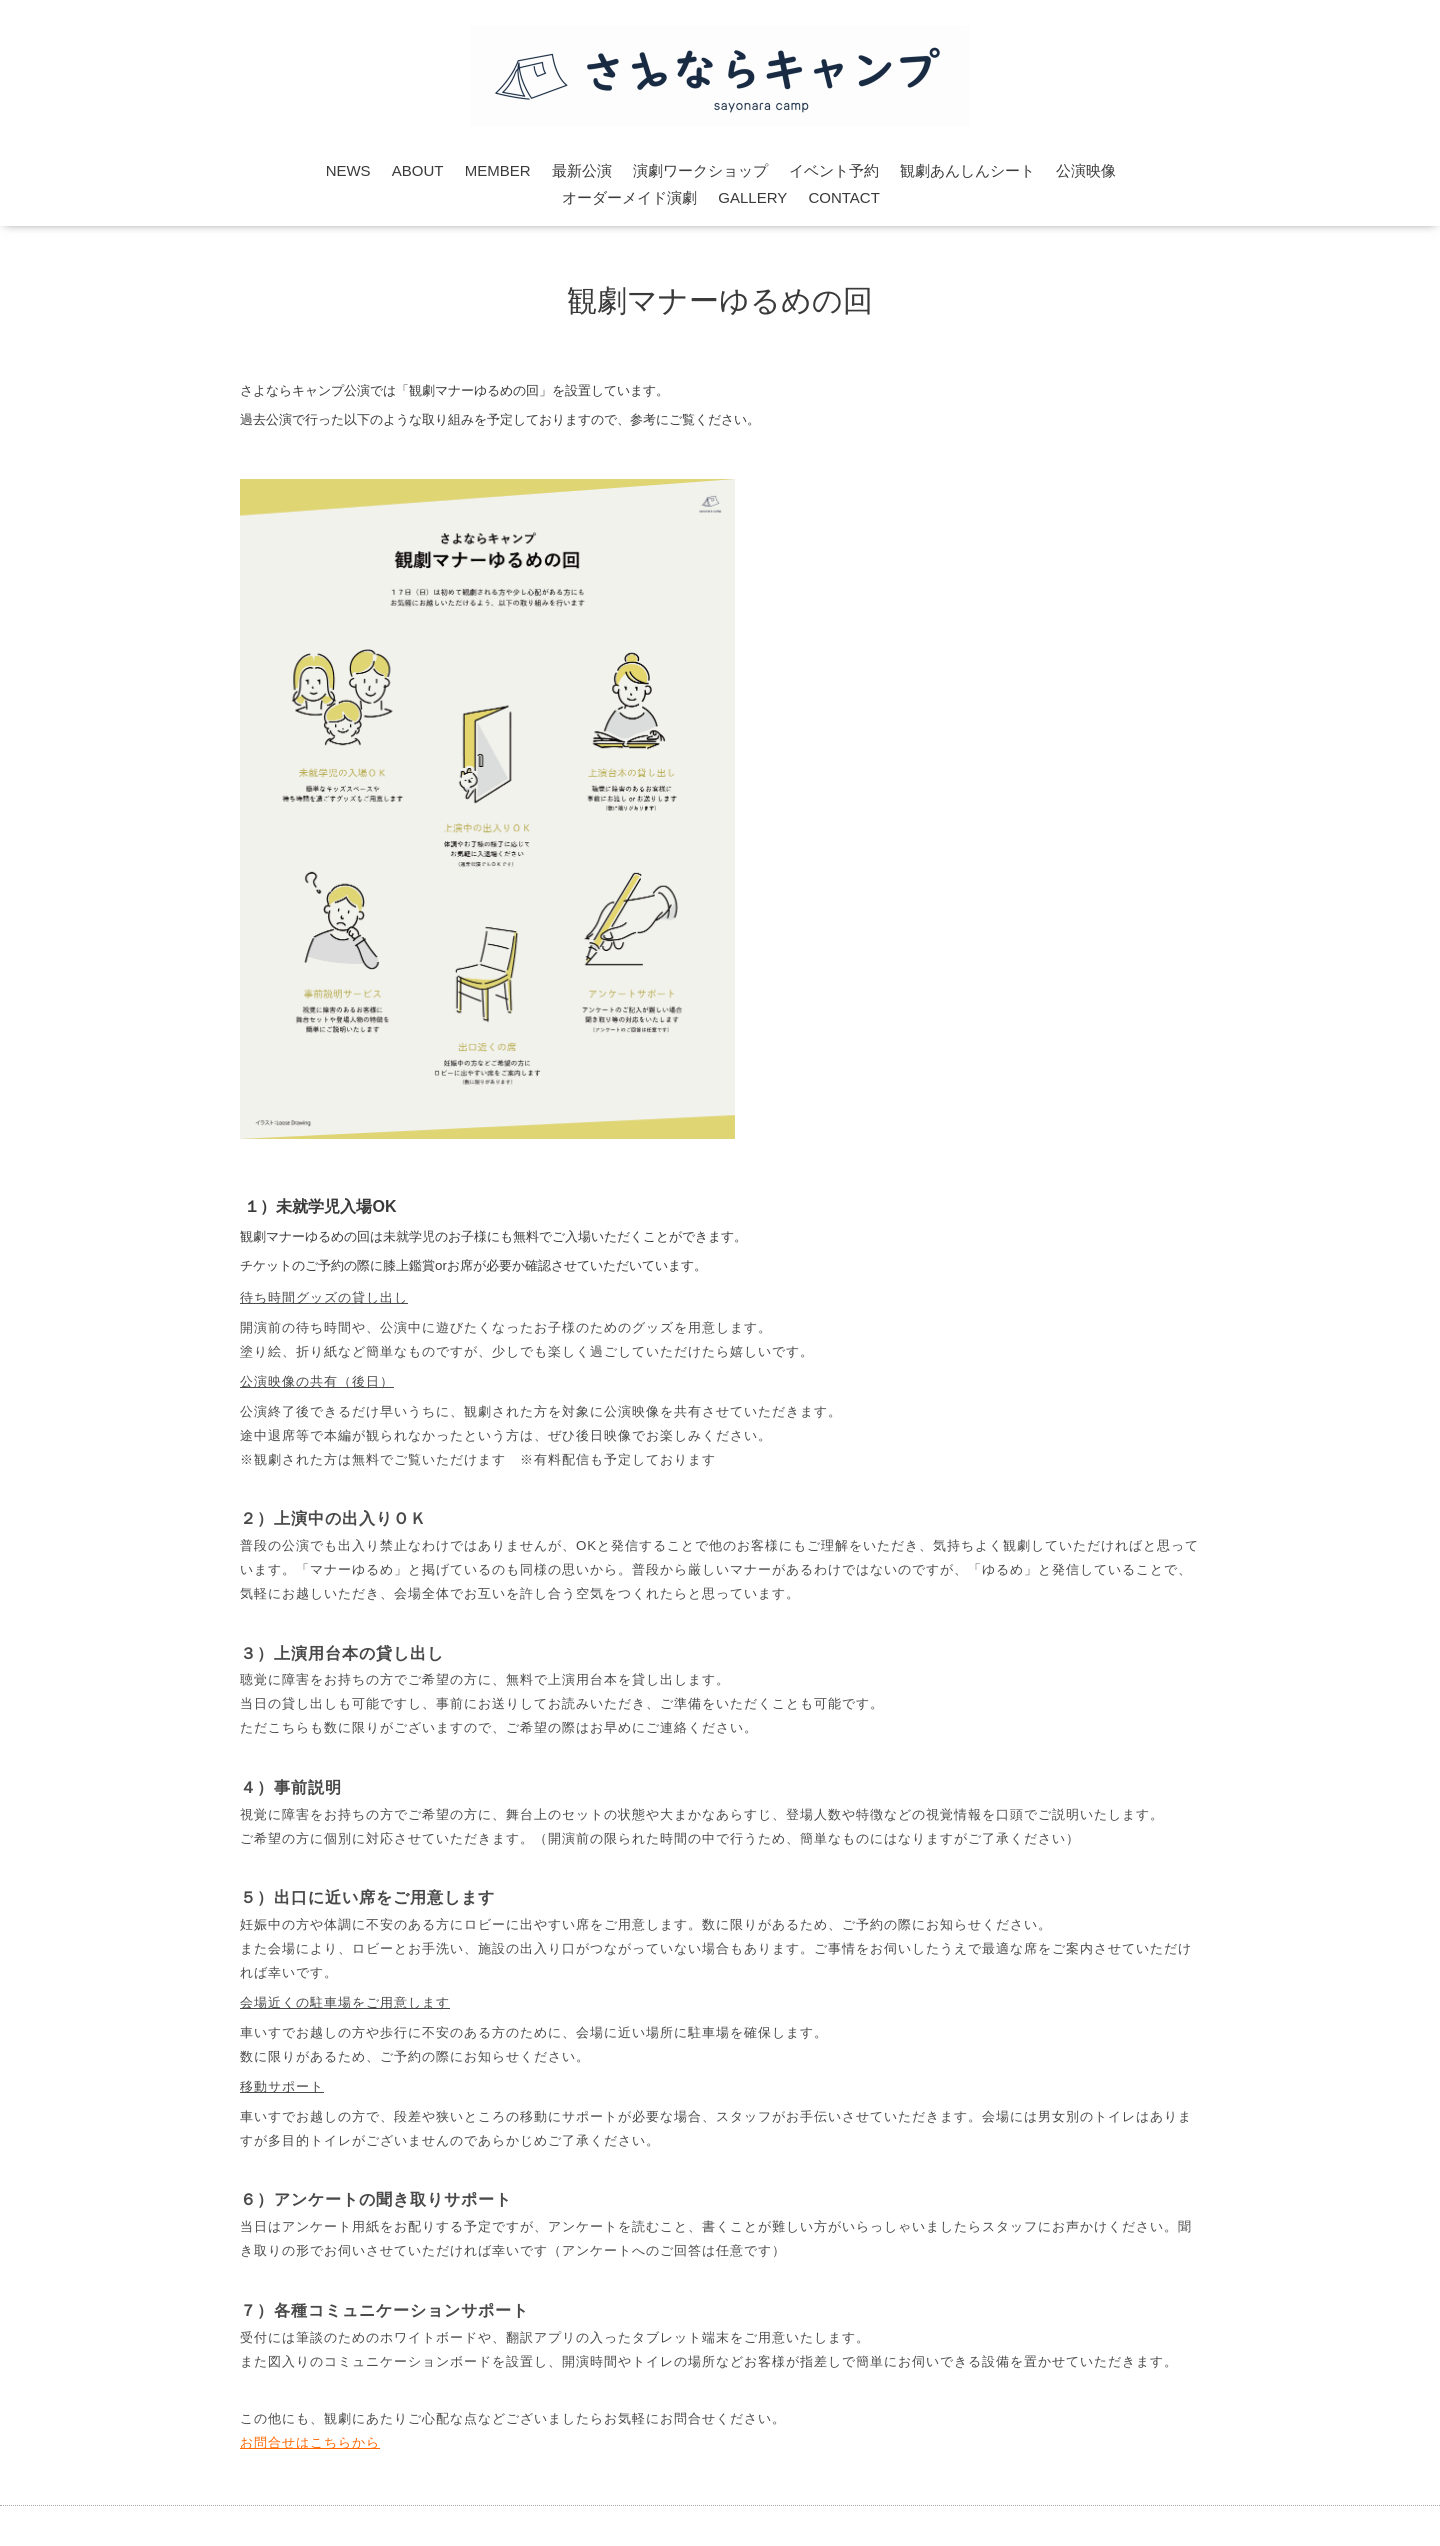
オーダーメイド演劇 (629, 197)
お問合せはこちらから (310, 2442)
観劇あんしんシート (967, 170)
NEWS (348, 170)
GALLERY (752, 197)
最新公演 (582, 170)
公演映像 (1086, 170)
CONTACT (843, 197)
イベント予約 (834, 170)
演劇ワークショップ (700, 170)
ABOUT (418, 170)
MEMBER (498, 170)
